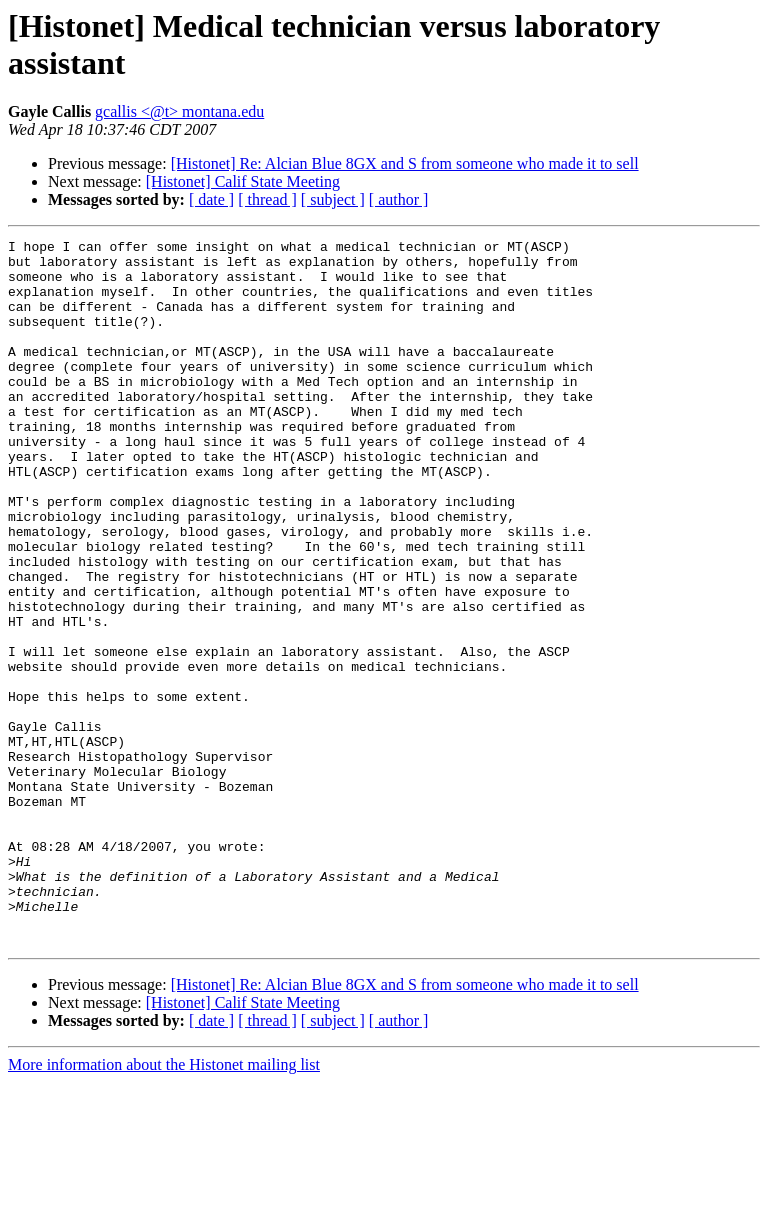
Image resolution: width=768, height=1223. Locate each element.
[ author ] (399, 199)
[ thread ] (267, 199)
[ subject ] (333, 199)
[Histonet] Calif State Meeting (243, 181)
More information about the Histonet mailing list (164, 1205)
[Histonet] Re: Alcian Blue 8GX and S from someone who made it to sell (405, 163)
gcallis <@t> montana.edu (179, 111)
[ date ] (211, 199)
